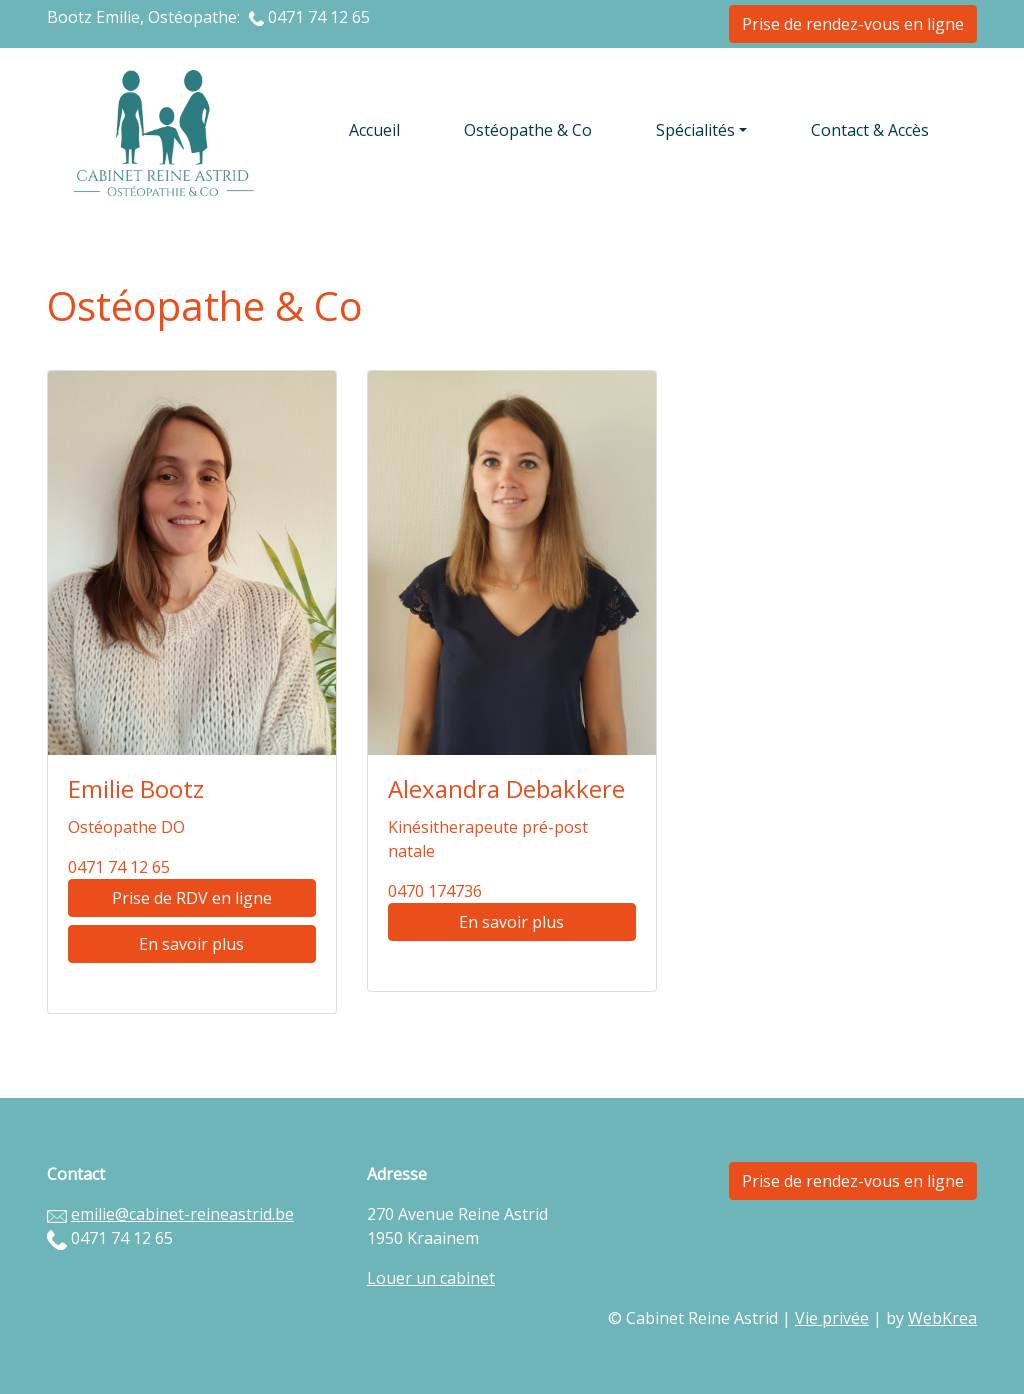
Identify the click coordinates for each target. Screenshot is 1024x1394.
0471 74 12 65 (319, 17)
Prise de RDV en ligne (192, 898)
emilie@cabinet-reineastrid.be (182, 1214)
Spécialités (695, 130)
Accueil (374, 130)
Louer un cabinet (431, 1278)
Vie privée (832, 1318)
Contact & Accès (870, 130)
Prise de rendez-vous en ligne (853, 24)
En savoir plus (191, 944)
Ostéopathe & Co (528, 130)
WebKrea (942, 1318)
